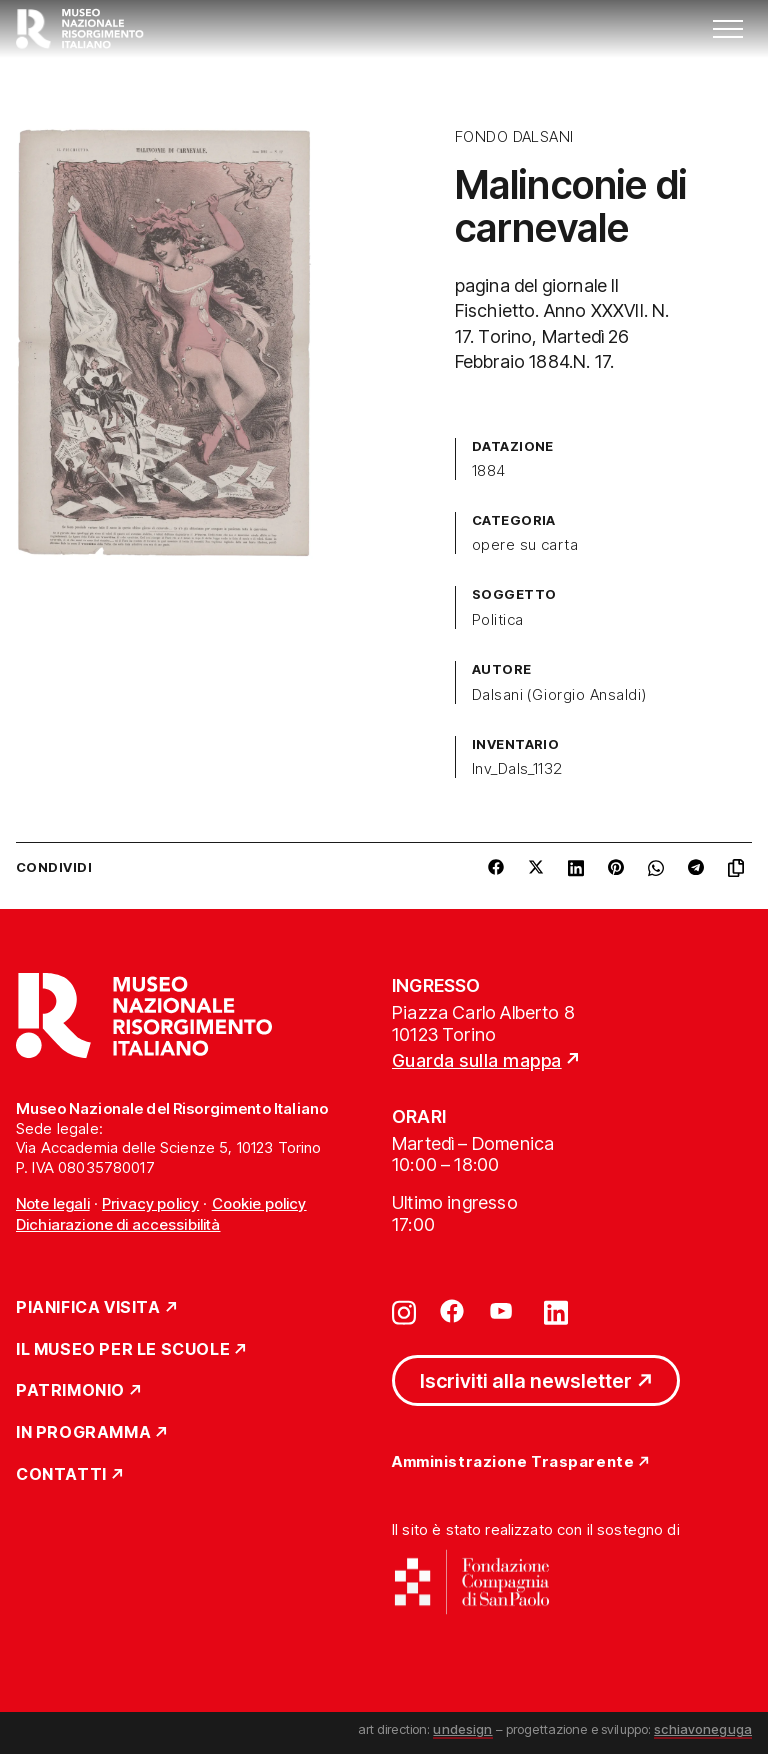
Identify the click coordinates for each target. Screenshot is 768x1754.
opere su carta (525, 545)
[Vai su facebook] (452, 1311)
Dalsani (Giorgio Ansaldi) (559, 695)
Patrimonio (70, 1391)
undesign (462, 1729)
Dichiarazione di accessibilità (118, 1224)
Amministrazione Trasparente (513, 1462)
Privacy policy (150, 1203)
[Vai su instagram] (404, 1311)
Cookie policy (259, 1203)
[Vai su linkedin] (556, 1311)
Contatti (61, 1475)
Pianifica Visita (88, 1308)
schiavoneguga (703, 1729)
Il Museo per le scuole (123, 1350)
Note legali (53, 1203)
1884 (489, 471)
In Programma (83, 1433)
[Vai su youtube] (504, 1311)
